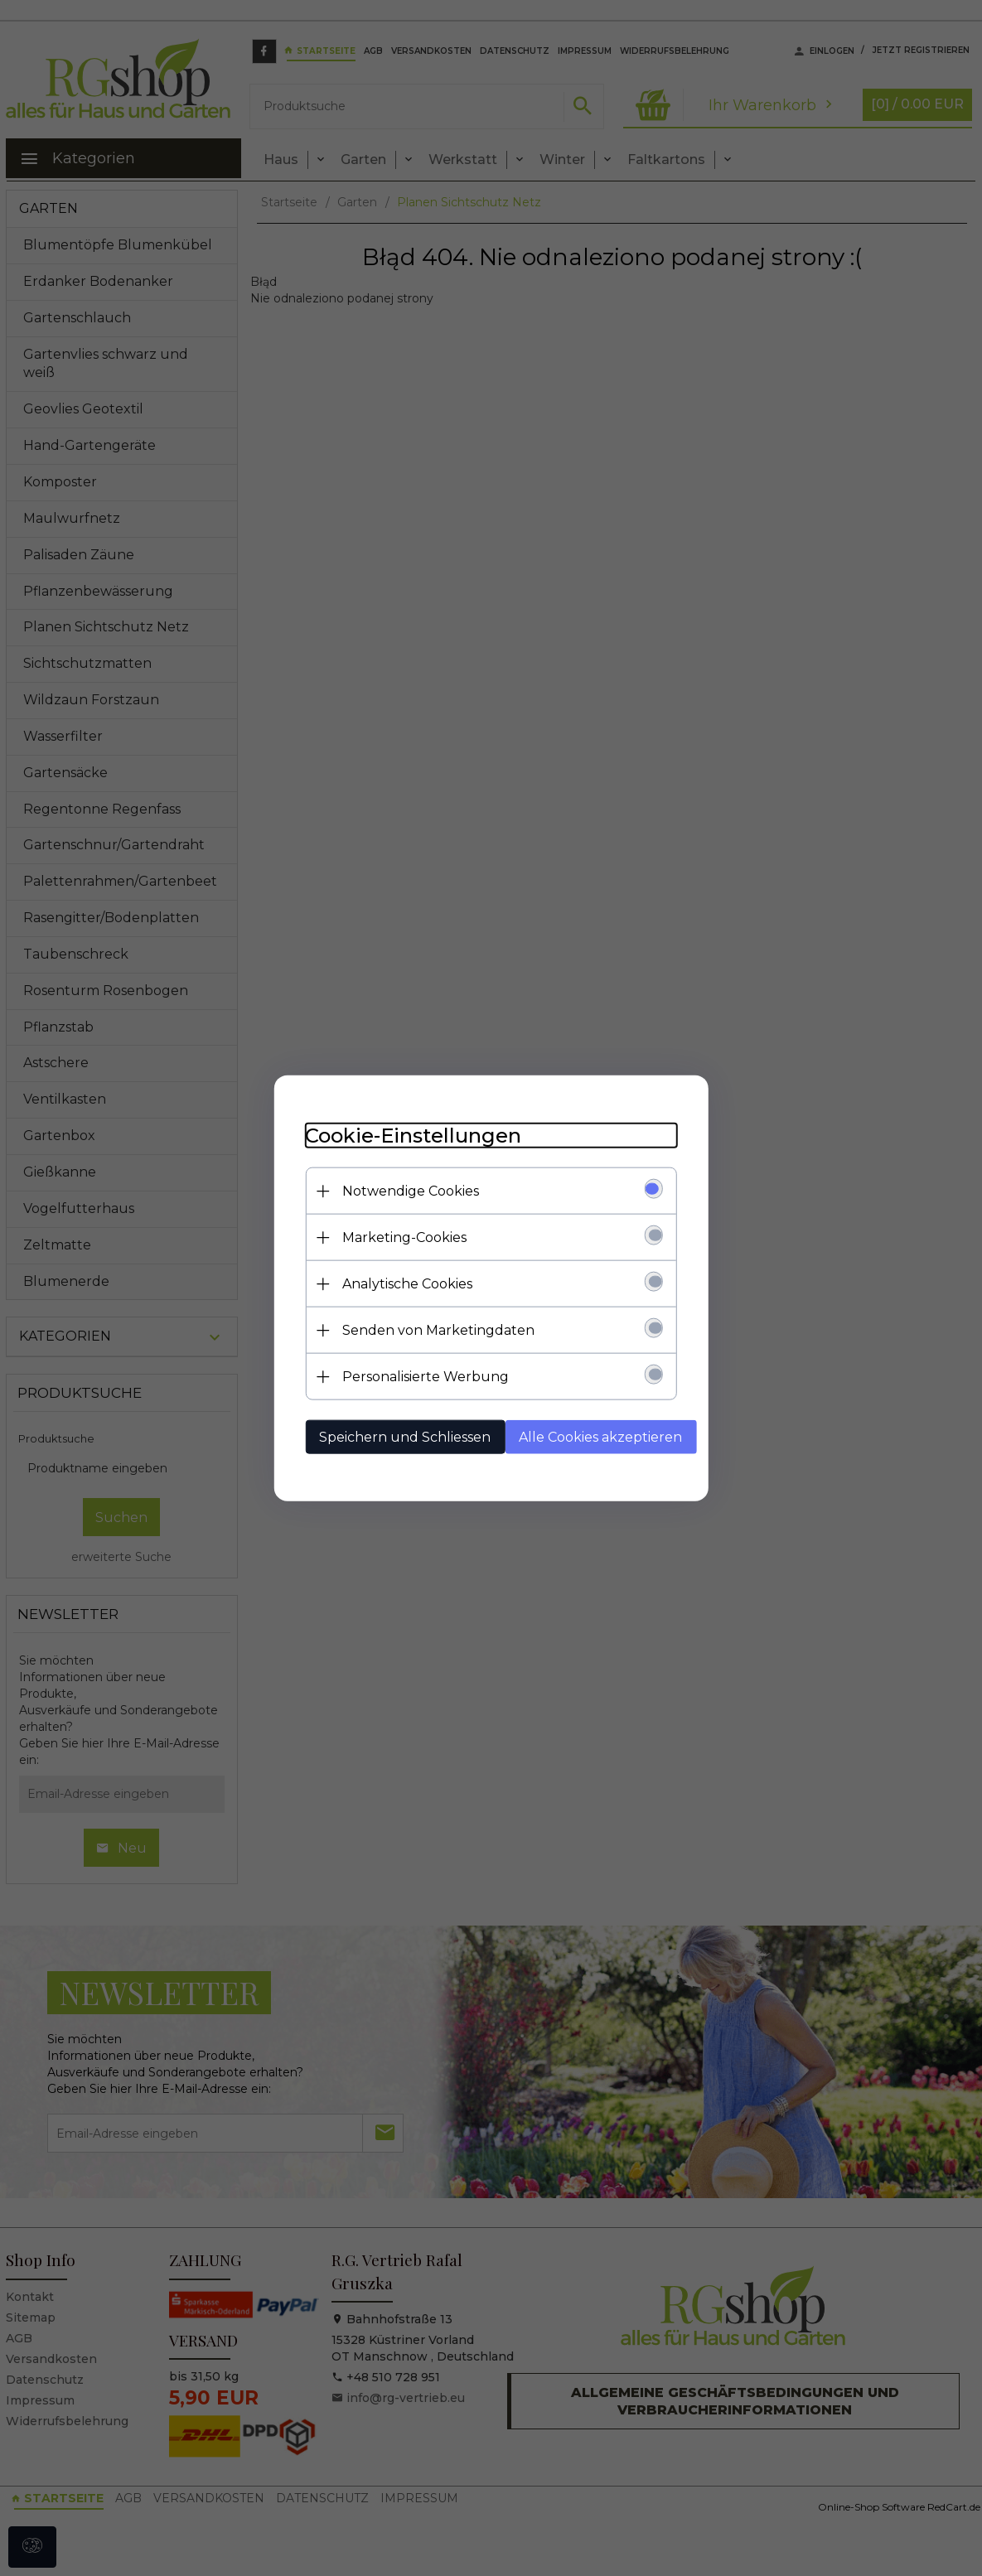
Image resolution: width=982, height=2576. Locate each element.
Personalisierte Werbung (421, 1376)
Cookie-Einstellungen (409, 1135)
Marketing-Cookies (400, 1237)
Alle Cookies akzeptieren (596, 1436)
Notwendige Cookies (406, 1190)
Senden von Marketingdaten (434, 1329)
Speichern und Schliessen (400, 1436)
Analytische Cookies (403, 1283)
